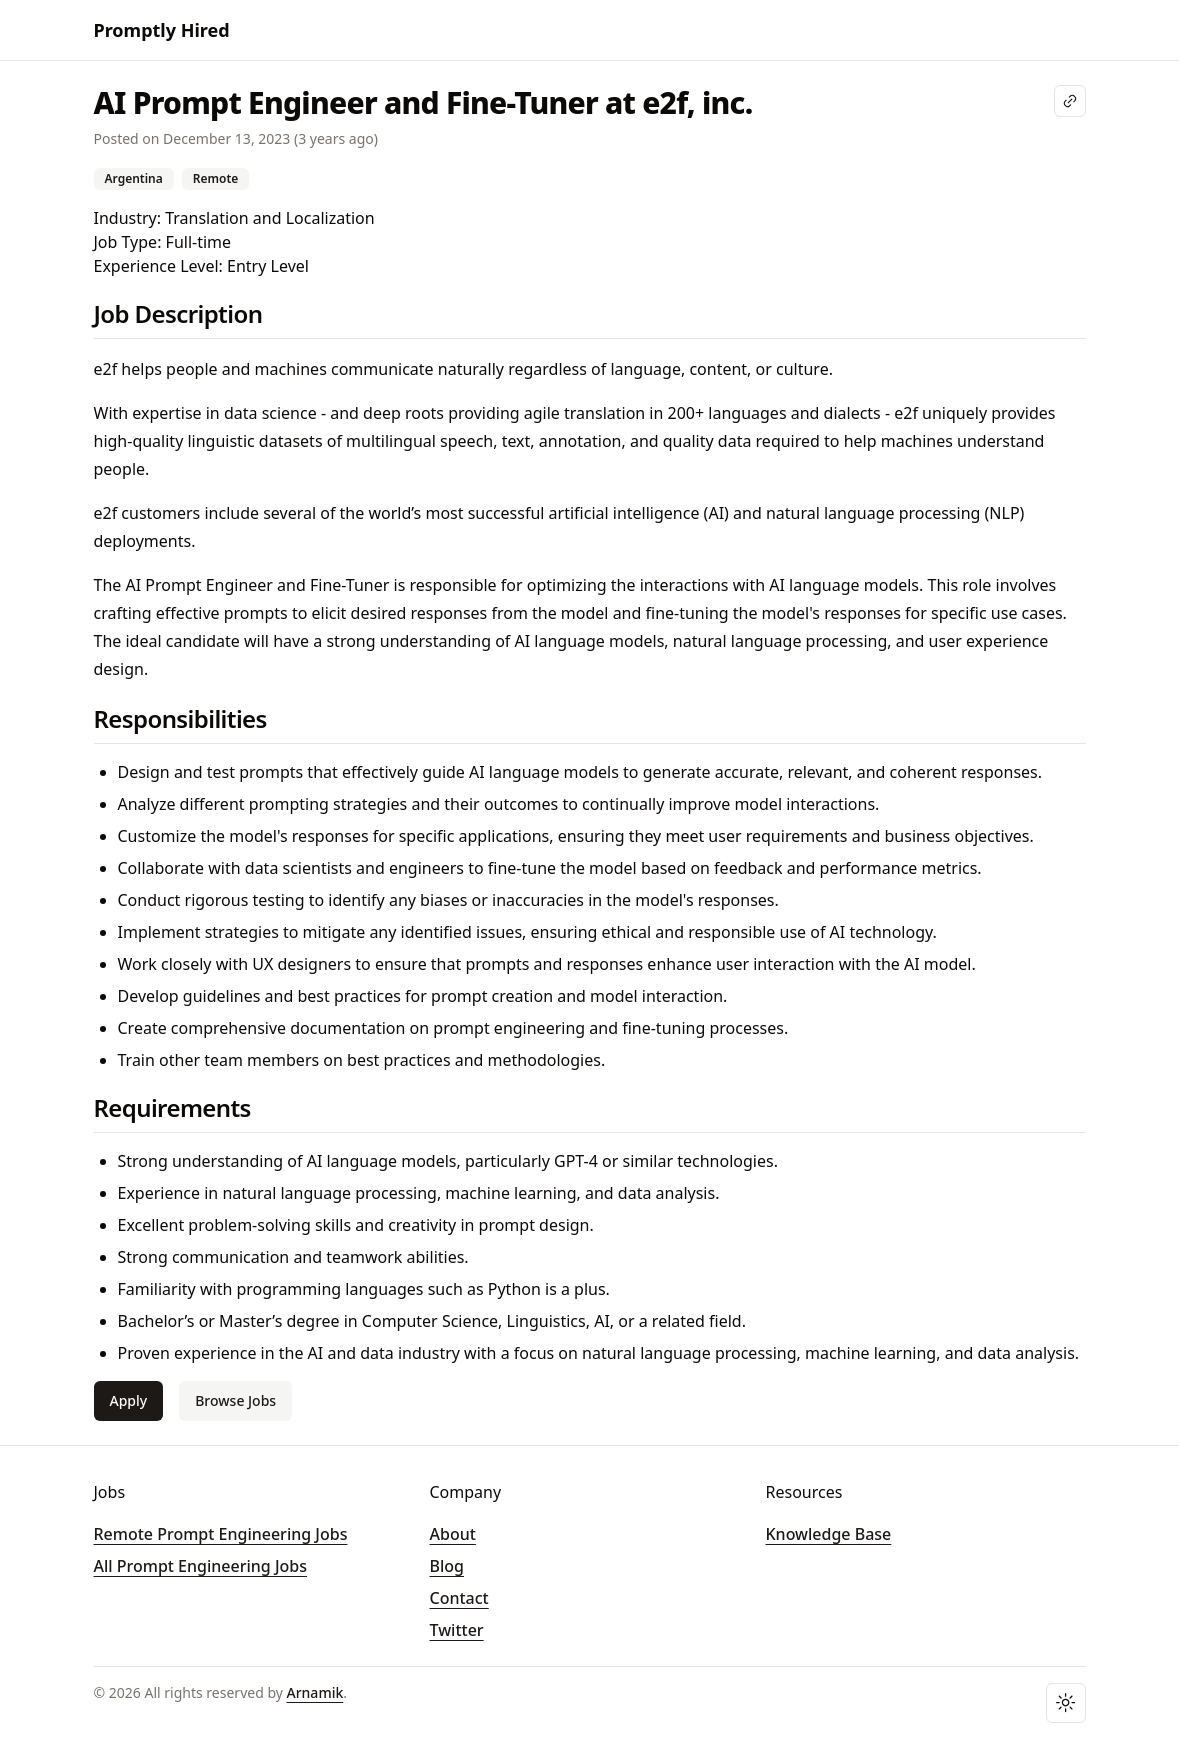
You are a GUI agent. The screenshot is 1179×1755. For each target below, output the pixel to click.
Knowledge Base (829, 1534)
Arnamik (315, 1692)
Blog (447, 1566)
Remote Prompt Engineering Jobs (221, 1534)
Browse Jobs (235, 1400)
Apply (129, 1400)
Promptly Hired (162, 30)
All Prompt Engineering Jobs (201, 1566)
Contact (459, 1598)
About (453, 1534)
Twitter (457, 1630)
